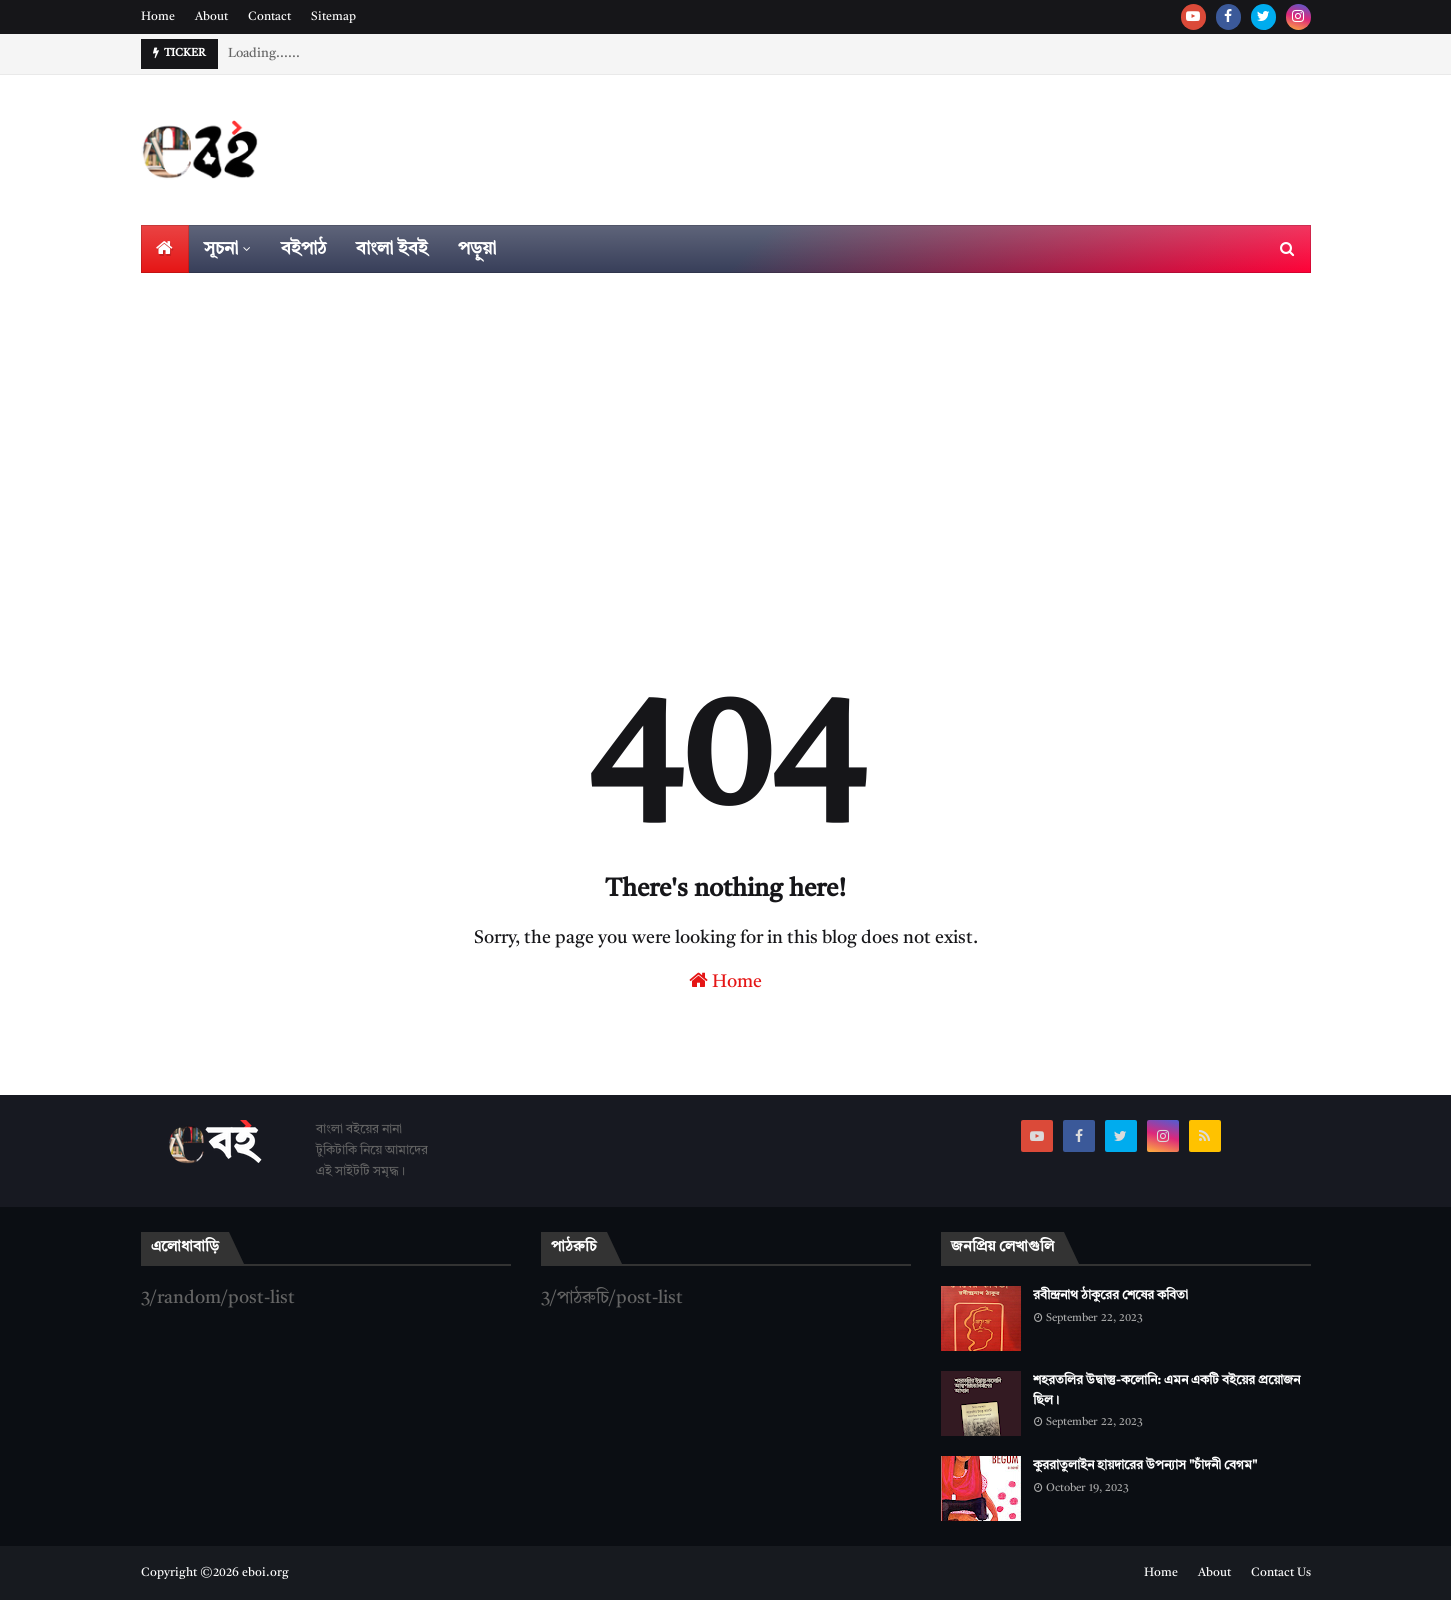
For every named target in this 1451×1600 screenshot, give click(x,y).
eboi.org (265, 1573)
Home (158, 17)
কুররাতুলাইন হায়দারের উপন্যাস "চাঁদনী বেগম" (1145, 1465)
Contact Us (1281, 1573)
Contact (269, 17)
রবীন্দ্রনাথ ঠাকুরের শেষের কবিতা (1110, 1295)
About (211, 17)
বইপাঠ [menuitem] (303, 249)
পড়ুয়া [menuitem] (477, 249)
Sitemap (333, 17)
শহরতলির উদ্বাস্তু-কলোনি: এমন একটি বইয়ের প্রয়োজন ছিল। (1166, 1390)
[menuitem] (165, 249)
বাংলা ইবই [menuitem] (392, 249)
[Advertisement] (726, 423)
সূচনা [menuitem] (221, 249)
